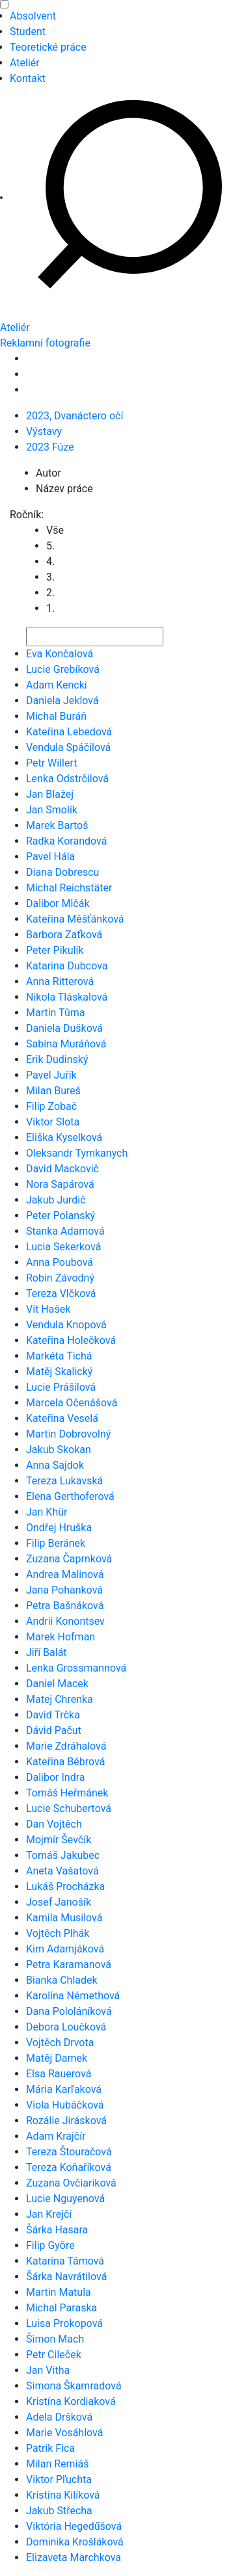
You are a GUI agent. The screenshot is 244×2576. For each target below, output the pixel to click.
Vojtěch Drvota (60, 2042)
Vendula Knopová (66, 1325)
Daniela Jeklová (62, 700)
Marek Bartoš (57, 825)
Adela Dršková (59, 2417)
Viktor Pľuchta (59, 2479)
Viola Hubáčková (65, 2105)
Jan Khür (46, 1512)
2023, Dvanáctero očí (74, 416)
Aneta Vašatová (62, 1871)
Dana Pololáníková (69, 2011)
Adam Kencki (56, 685)
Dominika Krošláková (75, 2542)
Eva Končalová (59, 654)
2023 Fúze (50, 447)
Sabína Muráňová (66, 1044)
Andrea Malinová (64, 1574)
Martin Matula (58, 2292)
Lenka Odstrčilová (67, 778)
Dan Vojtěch (54, 1824)
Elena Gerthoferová (70, 1496)
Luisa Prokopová (64, 2323)
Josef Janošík (58, 1902)
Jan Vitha (48, 2370)
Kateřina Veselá (62, 1418)
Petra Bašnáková (64, 1605)
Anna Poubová (59, 1262)
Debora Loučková (66, 2027)
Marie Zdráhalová (66, 1746)
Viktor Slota (52, 1122)
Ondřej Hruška (59, 1527)
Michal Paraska (61, 2308)
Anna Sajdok (55, 1465)
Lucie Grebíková (63, 669)
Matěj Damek (56, 2058)
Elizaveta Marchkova (73, 2557)
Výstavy (44, 431)
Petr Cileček (53, 2354)
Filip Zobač (51, 1106)
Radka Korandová (66, 841)
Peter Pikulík (54, 950)
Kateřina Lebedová (69, 732)
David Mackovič (62, 1169)
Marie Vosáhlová (64, 2432)
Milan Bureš (53, 1090)
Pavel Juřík (51, 1075)
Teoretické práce (48, 47)
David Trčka (53, 1715)
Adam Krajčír (56, 2136)
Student (28, 31)
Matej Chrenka (59, 1699)
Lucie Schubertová (68, 1808)
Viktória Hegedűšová (74, 2526)
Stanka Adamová (65, 1231)
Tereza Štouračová (69, 2152)
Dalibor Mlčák (58, 903)
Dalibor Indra (55, 1777)
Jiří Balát (46, 1652)
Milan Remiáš (57, 2464)
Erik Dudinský (57, 1059)
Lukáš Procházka (65, 1886)
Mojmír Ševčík (58, 1839)
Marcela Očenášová (71, 1403)
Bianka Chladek (62, 1980)
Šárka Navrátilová (66, 2276)
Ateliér (25, 63)
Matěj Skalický (59, 1371)
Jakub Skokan (58, 1449)
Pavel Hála (50, 856)
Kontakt (28, 78)
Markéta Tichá (59, 1356)
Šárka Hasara (57, 2230)
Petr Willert (51, 763)
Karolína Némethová (73, 1996)
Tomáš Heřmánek (67, 1793)
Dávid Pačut (53, 1730)
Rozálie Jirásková (66, 2120)
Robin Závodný (60, 1278)
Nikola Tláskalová (66, 997)
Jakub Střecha (59, 2510)
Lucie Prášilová (61, 1387)
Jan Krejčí (49, 2214)
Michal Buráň (56, 716)
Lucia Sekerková (63, 1247)
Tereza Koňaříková (68, 2167)
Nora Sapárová (60, 1184)
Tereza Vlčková (61, 1293)
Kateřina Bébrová (65, 1761)
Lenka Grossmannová (76, 1668)
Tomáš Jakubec (63, 1855)
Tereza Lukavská (64, 1481)
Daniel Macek (57, 1683)
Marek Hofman (60, 1637)
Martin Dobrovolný (68, 1434)
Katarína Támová (65, 2261)
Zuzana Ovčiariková (71, 2183)
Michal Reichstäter (69, 888)
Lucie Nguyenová (65, 2198)
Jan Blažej (50, 794)
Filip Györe (50, 2245)
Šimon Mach (55, 2339)
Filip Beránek (55, 1543)
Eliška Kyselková (64, 1137)
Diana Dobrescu (62, 872)
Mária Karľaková (64, 2089)
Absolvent (33, 16)
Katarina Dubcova (67, 966)
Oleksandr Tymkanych (77, 1153)
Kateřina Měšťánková (75, 919)
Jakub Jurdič (56, 1200)
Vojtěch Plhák (57, 1933)
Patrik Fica (50, 2448)
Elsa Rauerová (58, 2074)
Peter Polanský (60, 1215)
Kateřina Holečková (71, 1340)
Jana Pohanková (64, 1590)
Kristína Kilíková (63, 2495)
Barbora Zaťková (64, 934)
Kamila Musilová (64, 1918)
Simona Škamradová (74, 2386)
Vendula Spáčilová (68, 747)
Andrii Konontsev (65, 1621)
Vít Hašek (48, 1309)
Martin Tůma (55, 1012)
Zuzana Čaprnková (69, 1559)
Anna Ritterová (60, 981)
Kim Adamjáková (65, 1949)
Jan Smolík (51, 810)
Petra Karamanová (68, 1964)
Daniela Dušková (64, 1028)
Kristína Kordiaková (71, 2401)
